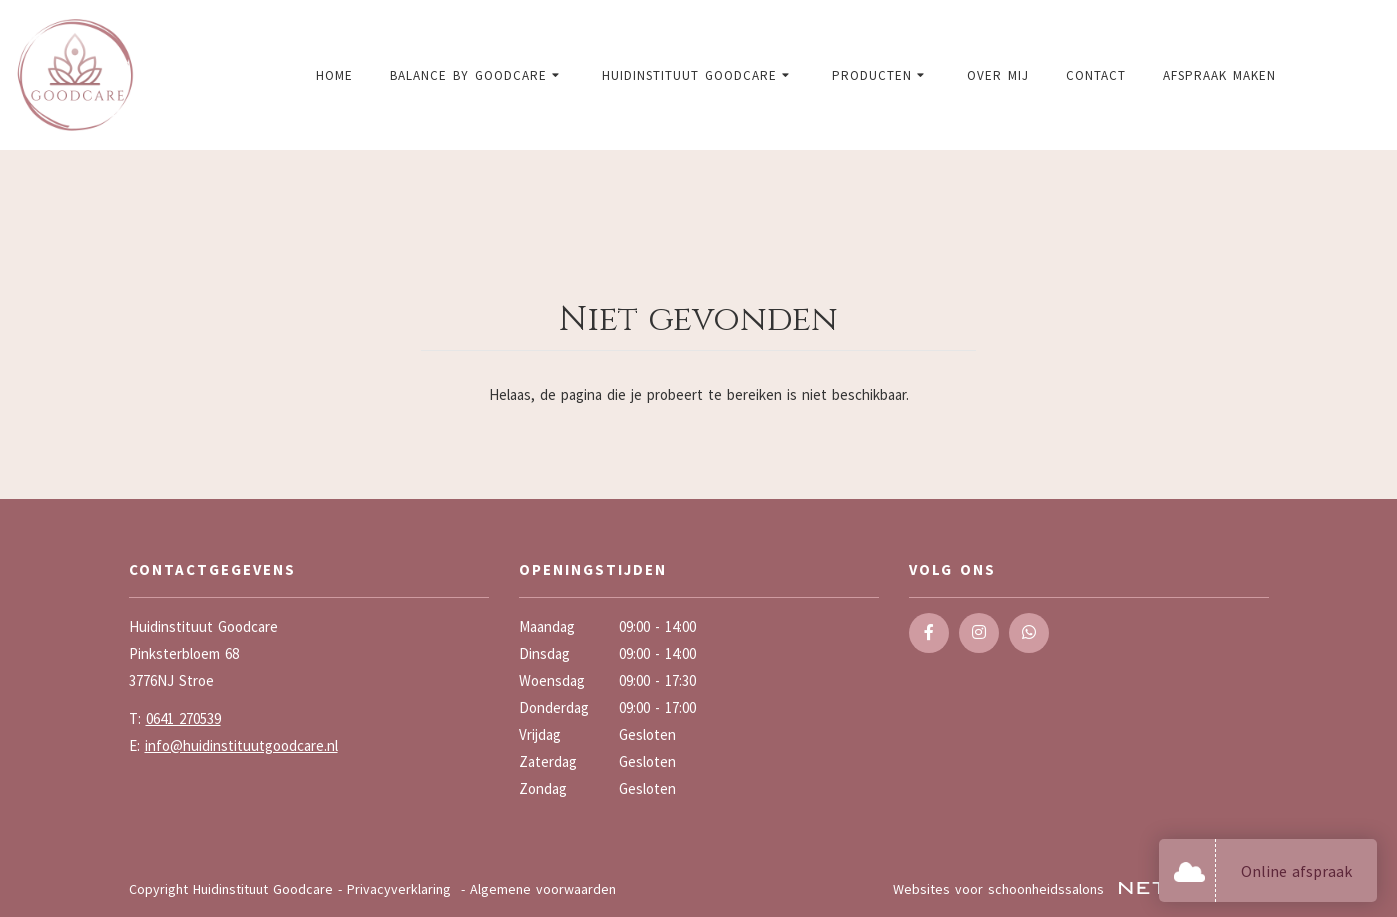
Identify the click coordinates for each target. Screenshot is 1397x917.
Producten (881, 76)
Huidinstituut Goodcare (698, 76)
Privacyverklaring (399, 889)
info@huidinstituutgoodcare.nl (241, 745)
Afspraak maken (1219, 75)
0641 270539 (183, 718)
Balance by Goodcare (477, 76)
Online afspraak (1296, 871)
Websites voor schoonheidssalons (1081, 889)
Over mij (998, 75)
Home (334, 75)
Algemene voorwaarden (543, 889)
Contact (1096, 75)
